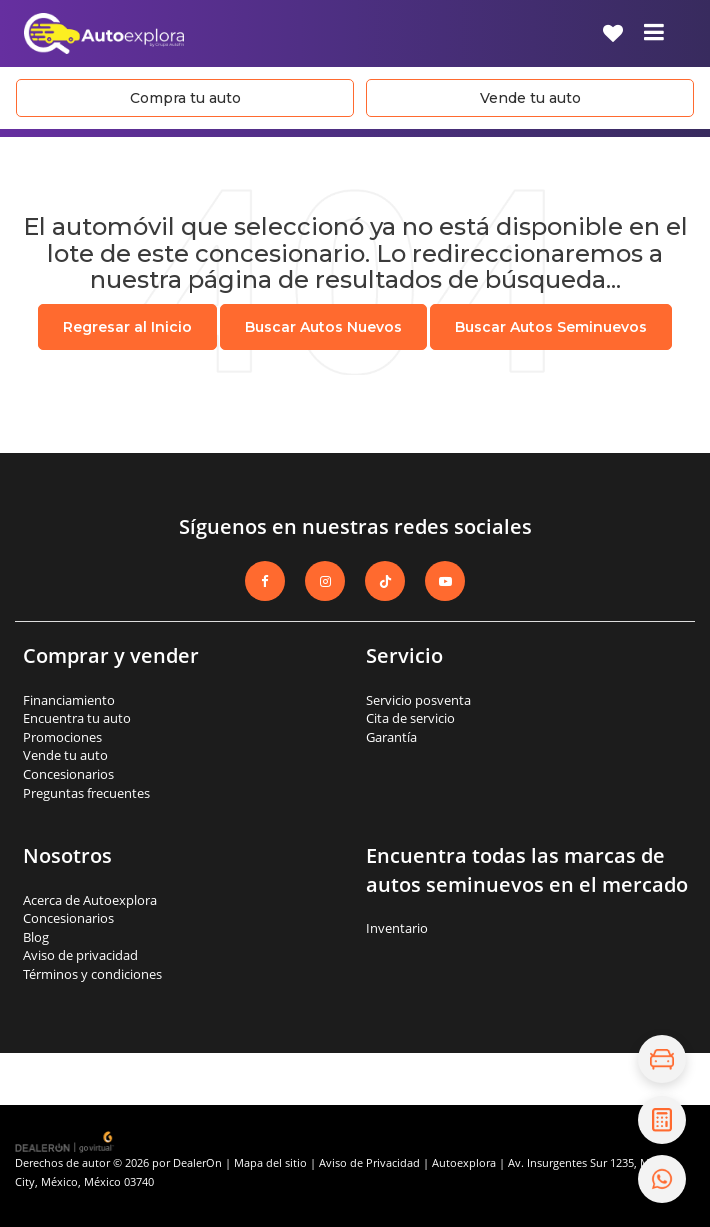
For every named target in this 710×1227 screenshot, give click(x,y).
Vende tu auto (530, 98)
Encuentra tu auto (77, 718)
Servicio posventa (418, 700)
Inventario (397, 928)
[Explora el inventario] (662, 1059)
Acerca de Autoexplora (90, 900)
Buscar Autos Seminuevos (551, 327)
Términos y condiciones (92, 974)
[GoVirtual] (66, 1141)
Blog (36, 937)
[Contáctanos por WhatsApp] (662, 1179)
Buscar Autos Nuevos (323, 327)
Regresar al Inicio (127, 327)
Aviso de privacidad (80, 955)
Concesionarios (68, 774)
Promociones (62, 737)
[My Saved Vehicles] (613, 33)
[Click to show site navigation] (654, 33)
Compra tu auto (185, 98)
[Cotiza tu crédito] (662, 1120)
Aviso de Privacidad (369, 1162)
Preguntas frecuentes (86, 793)
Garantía (391, 737)
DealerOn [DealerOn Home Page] (197, 1162)
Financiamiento (69, 700)
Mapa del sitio (270, 1162)
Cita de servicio (410, 718)
